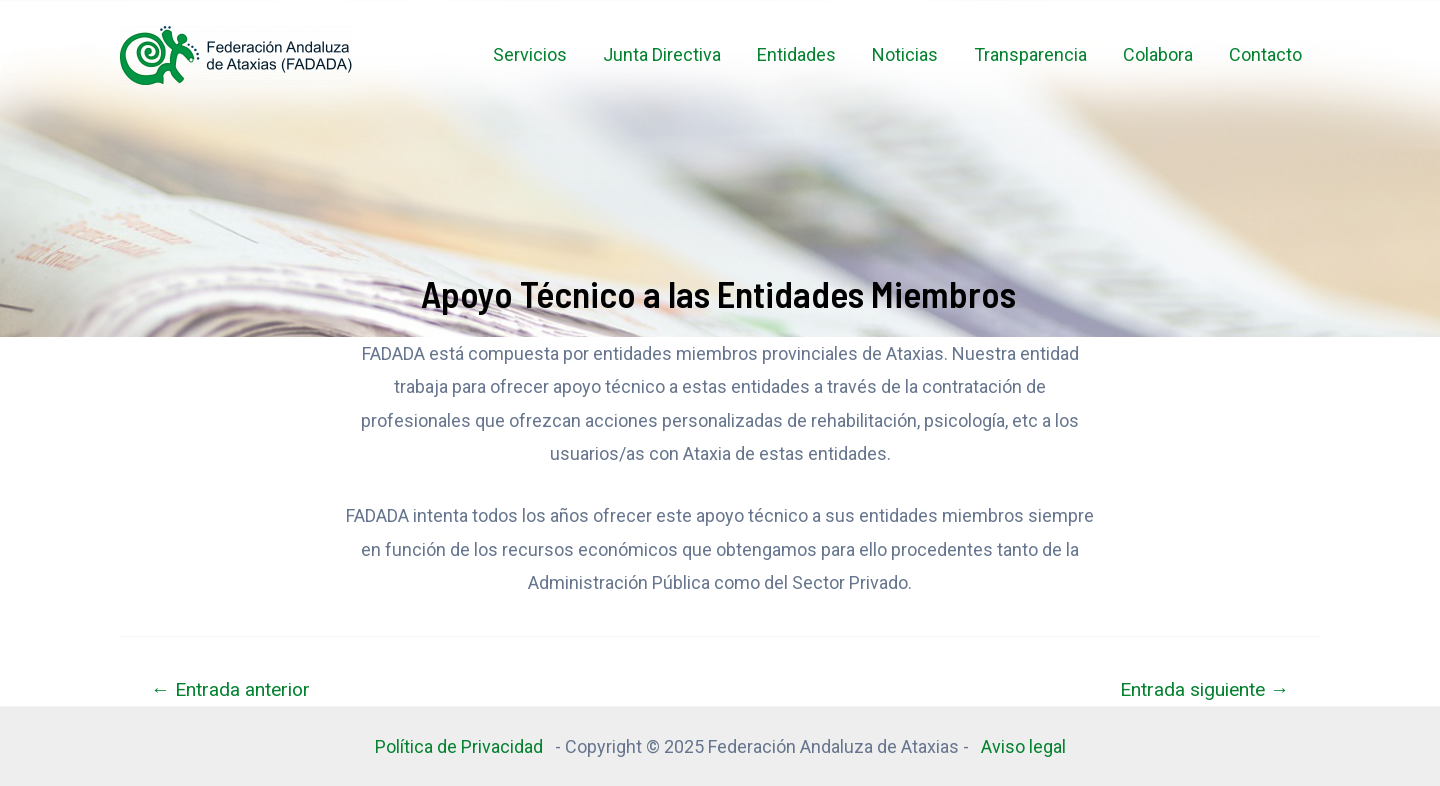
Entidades (796, 54)
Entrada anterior (230, 689)
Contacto (1265, 54)
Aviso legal (1023, 746)
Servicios (530, 54)
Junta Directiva (662, 54)
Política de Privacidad (463, 746)
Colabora (1158, 54)
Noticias (905, 54)
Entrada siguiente (1204, 689)
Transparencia (1030, 54)
